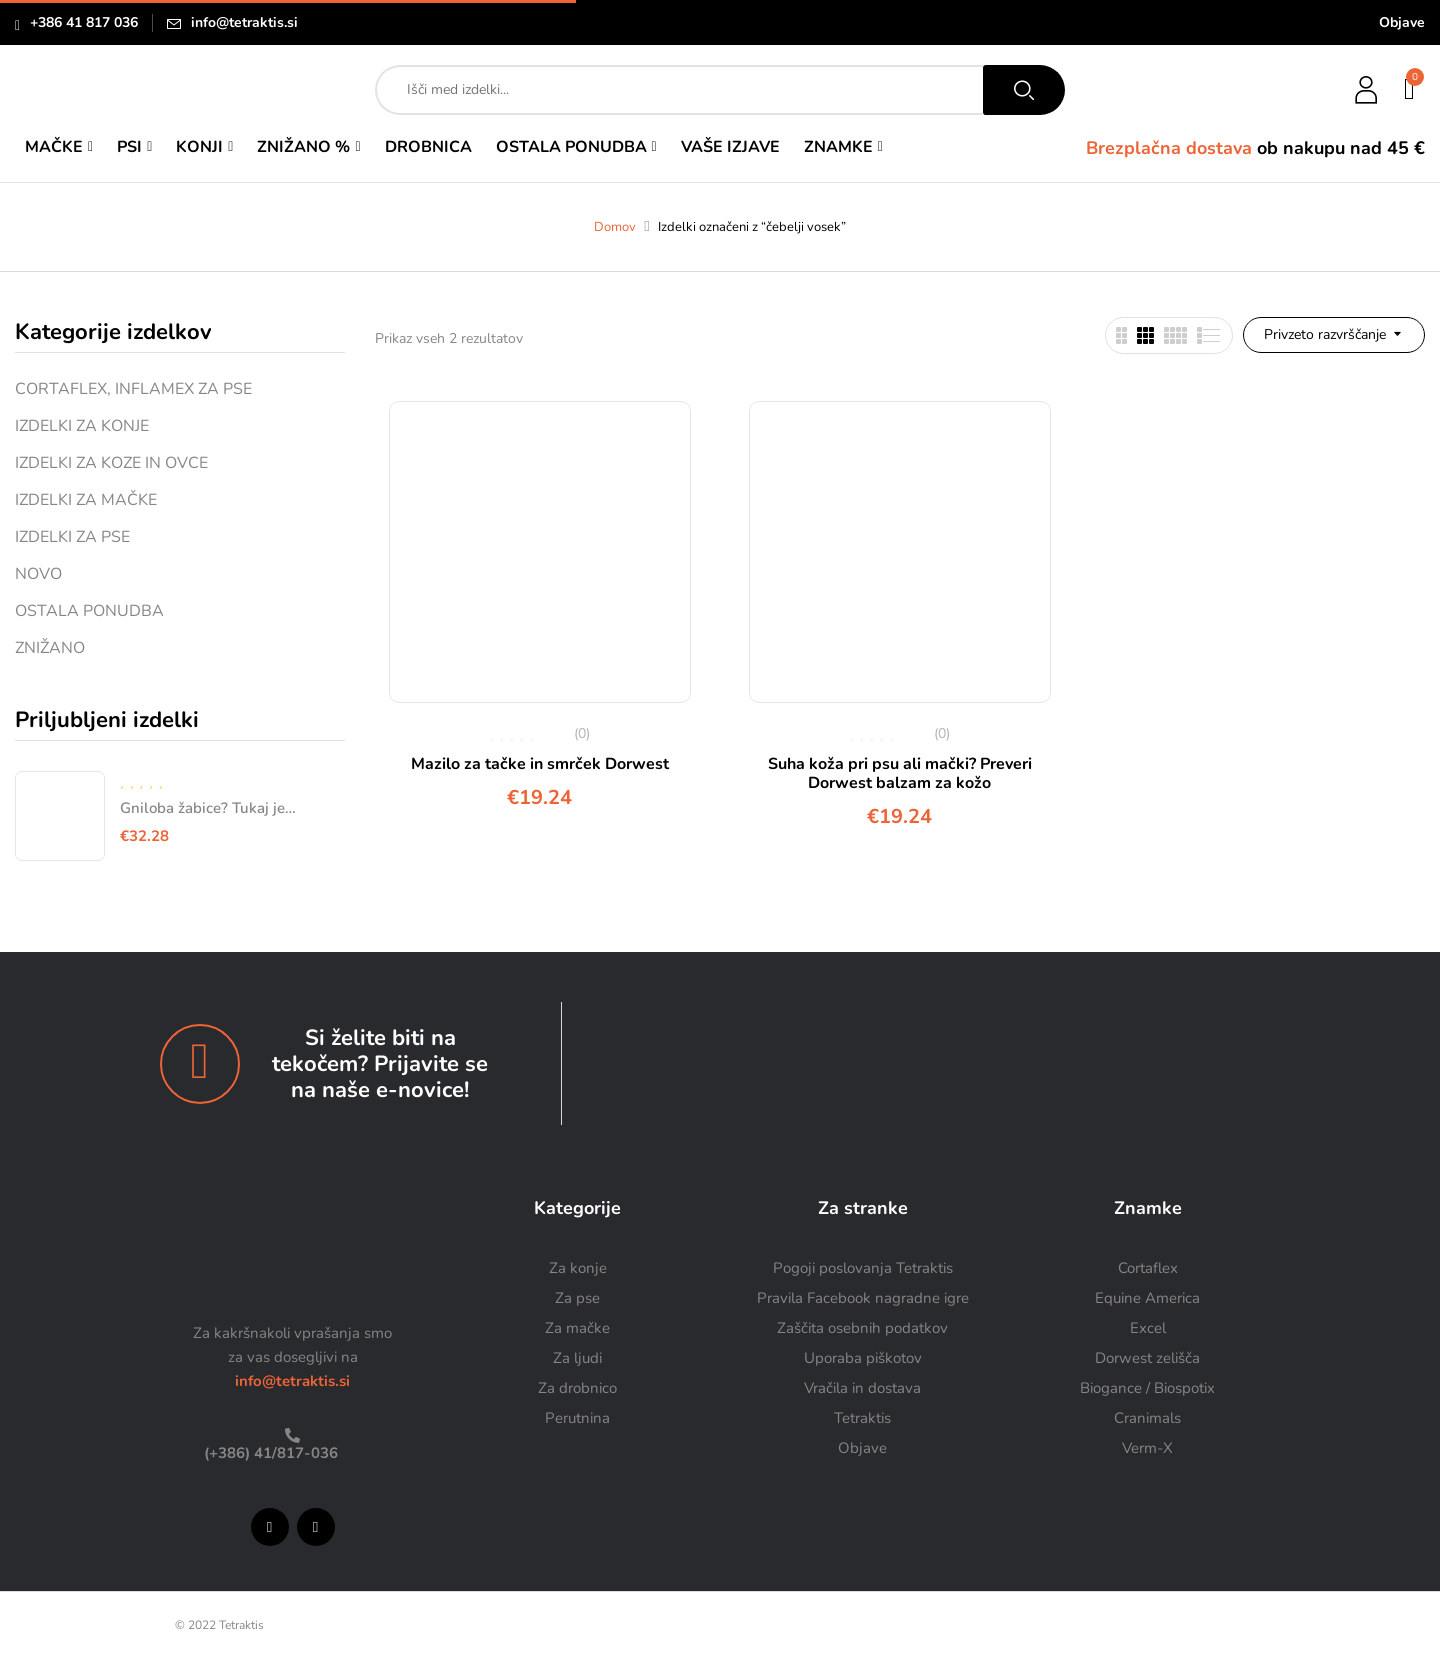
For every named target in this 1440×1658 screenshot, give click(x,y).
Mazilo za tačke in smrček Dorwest (540, 764)
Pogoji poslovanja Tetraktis (863, 1268)
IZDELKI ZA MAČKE (86, 500)
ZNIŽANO (50, 648)
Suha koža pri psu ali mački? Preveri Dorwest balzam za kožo (900, 773)
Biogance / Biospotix (1147, 1388)
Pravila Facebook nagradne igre (863, 1298)
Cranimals (1147, 1418)
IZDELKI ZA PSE (72, 537)
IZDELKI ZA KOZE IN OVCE (111, 463)
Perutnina (577, 1418)
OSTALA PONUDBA (89, 611)
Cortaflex (1148, 1268)
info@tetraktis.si (244, 22)
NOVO (38, 574)
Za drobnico (577, 1388)
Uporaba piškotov (863, 1358)
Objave (1402, 22)
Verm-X (1147, 1448)
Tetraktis (862, 1418)
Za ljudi (577, 1358)
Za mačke (577, 1328)
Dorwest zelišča (1147, 1358)
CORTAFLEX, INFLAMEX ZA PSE (133, 389)
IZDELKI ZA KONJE (82, 426)
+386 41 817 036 (84, 22)
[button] (1410, 90)
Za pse (577, 1298)
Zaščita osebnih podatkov (862, 1328)
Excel (1148, 1328)
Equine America (1147, 1298)
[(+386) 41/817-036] (292, 1435)
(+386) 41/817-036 (269, 1453)
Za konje (578, 1268)
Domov (615, 227)
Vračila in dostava (862, 1388)
